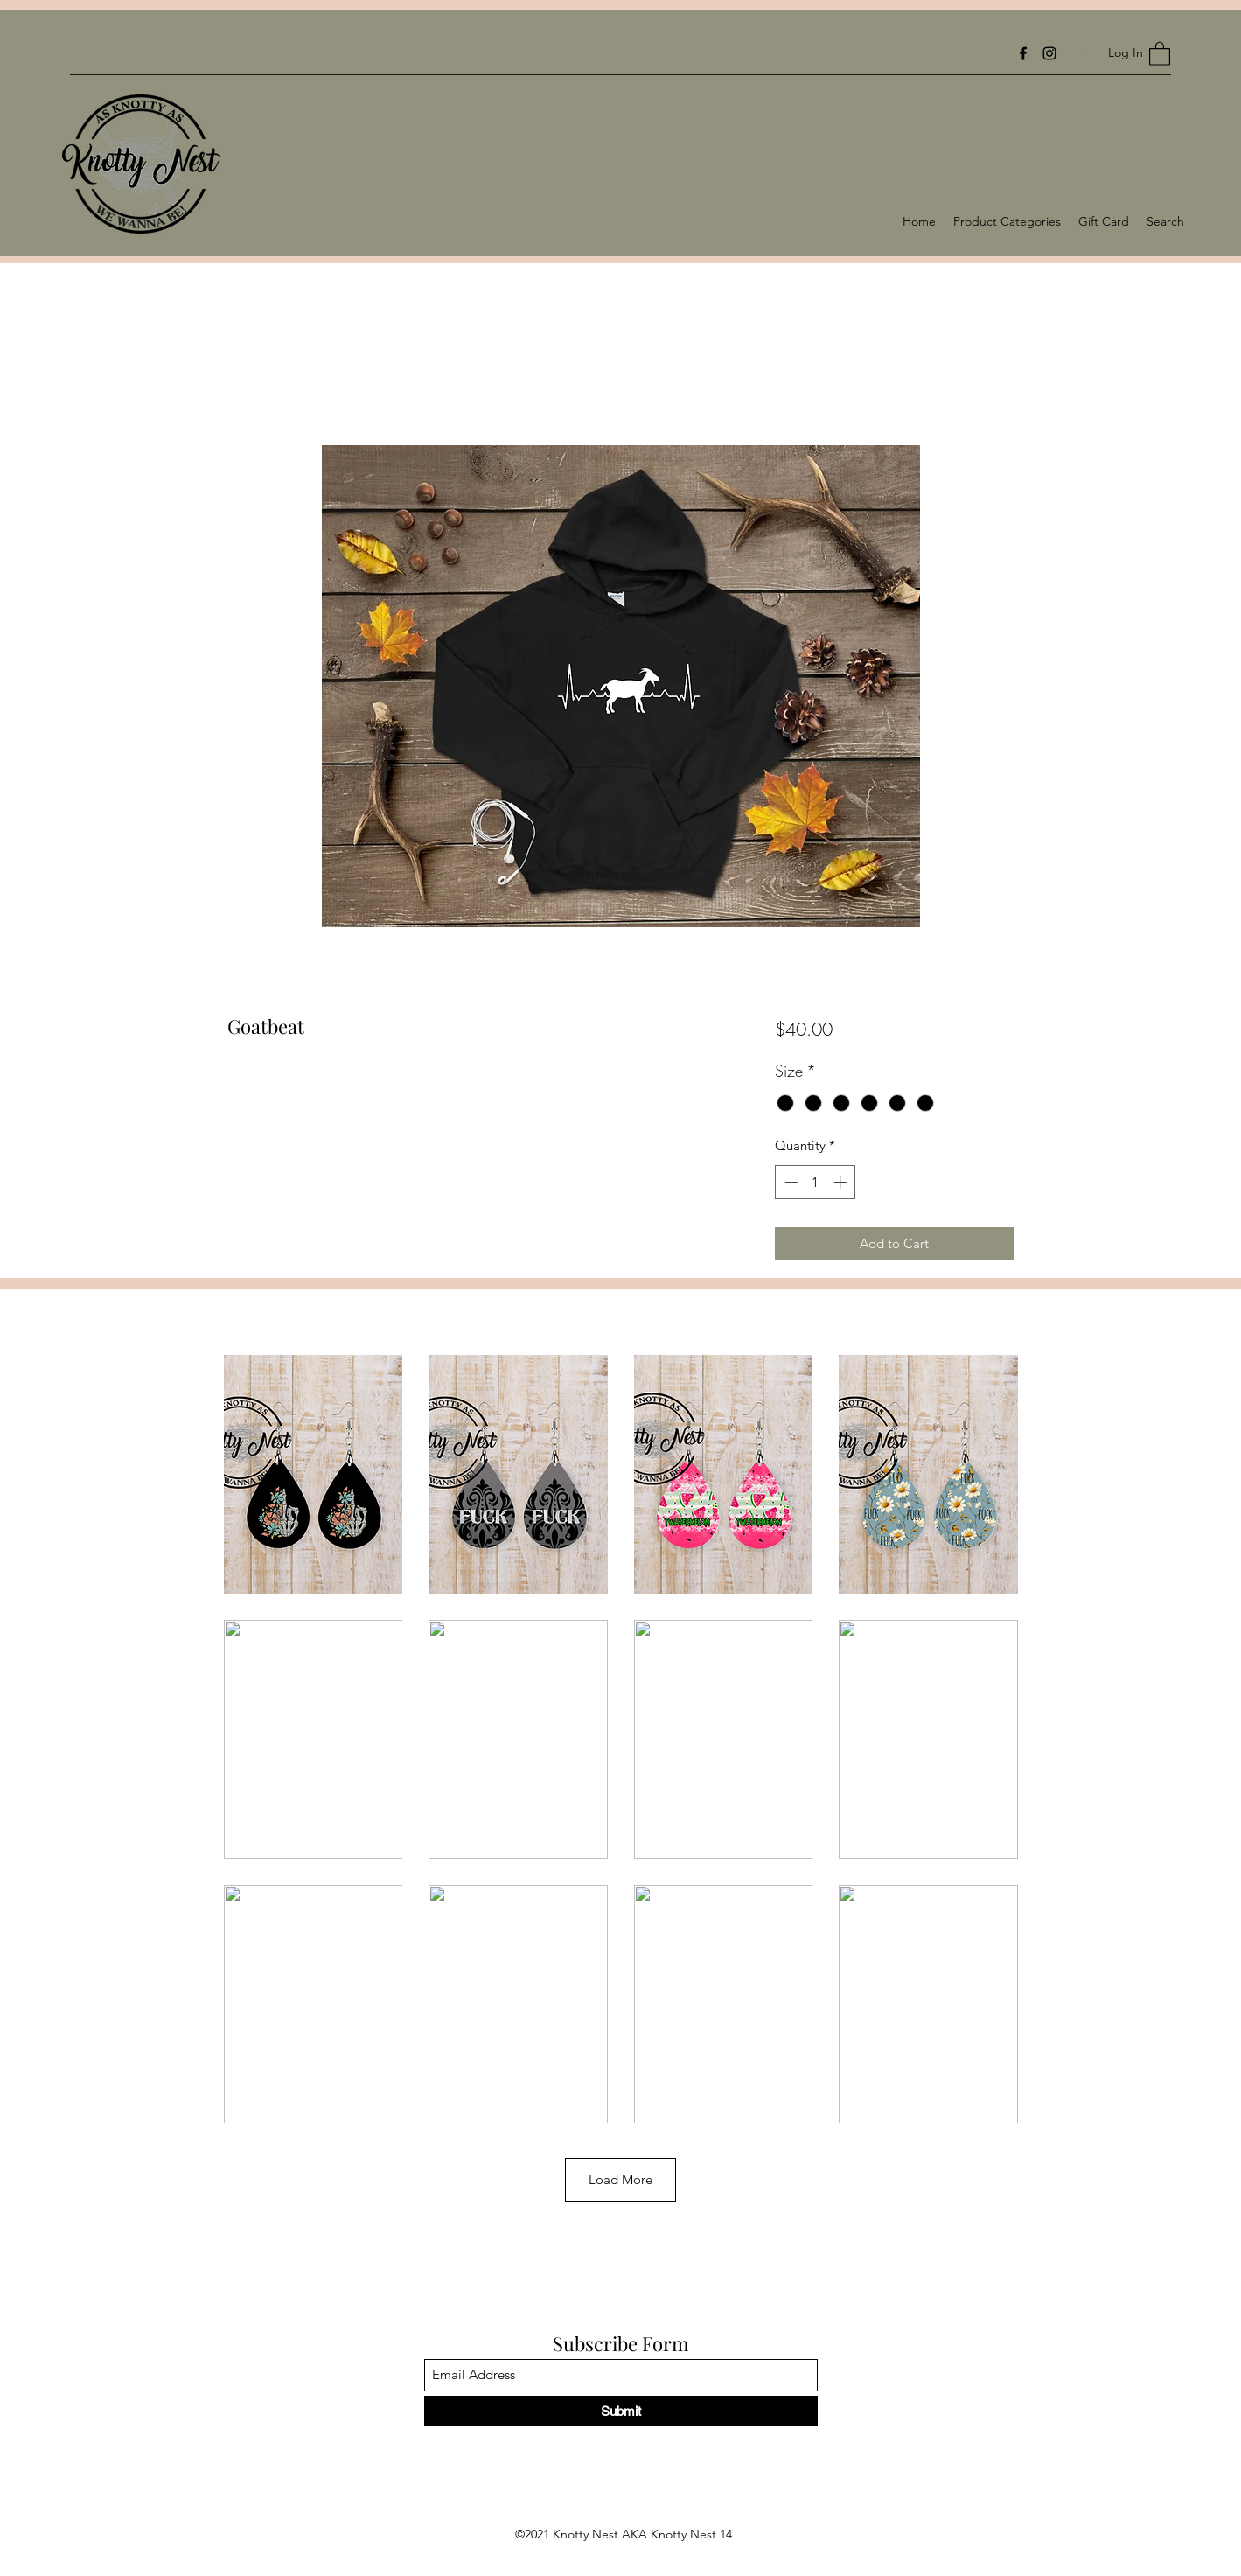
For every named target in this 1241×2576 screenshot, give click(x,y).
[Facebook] (1023, 53)
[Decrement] (789, 1182)
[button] (1159, 53)
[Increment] (842, 1182)
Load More (620, 2179)
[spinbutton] (815, 1182)
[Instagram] (1049, 53)
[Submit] (621, 2411)
